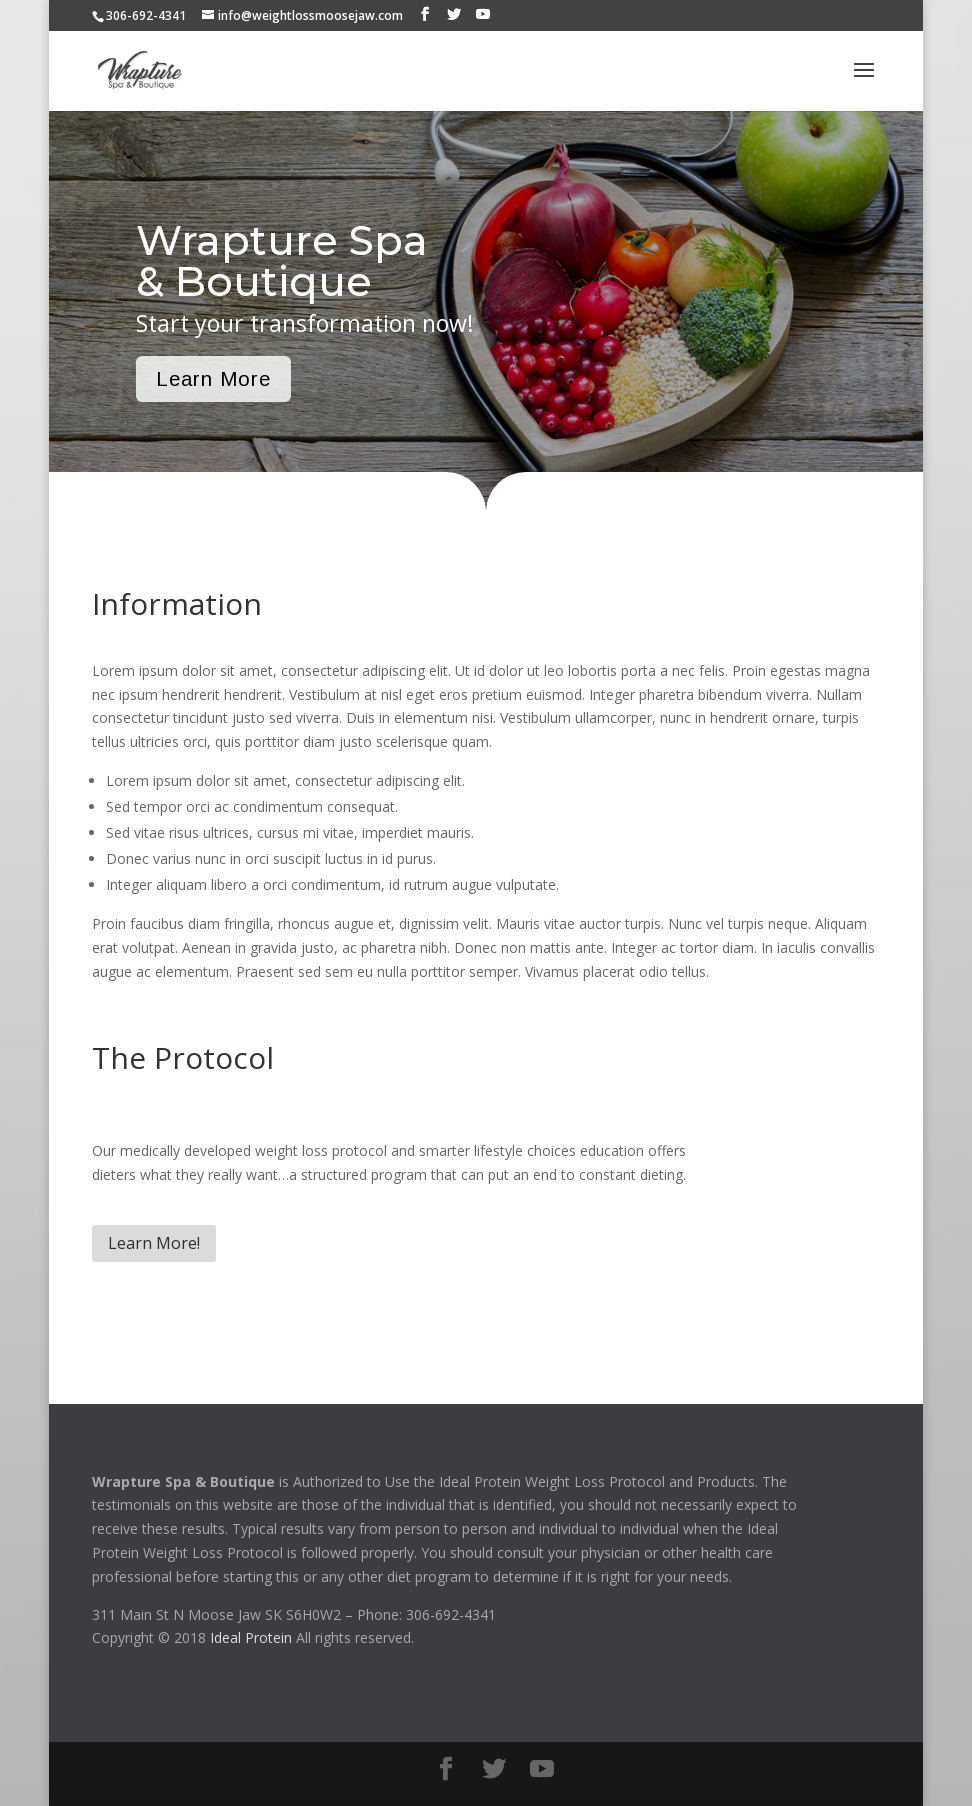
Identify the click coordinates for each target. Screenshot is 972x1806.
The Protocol (183, 1057)
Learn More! (154, 1243)
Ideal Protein (251, 1637)
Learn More (213, 379)
